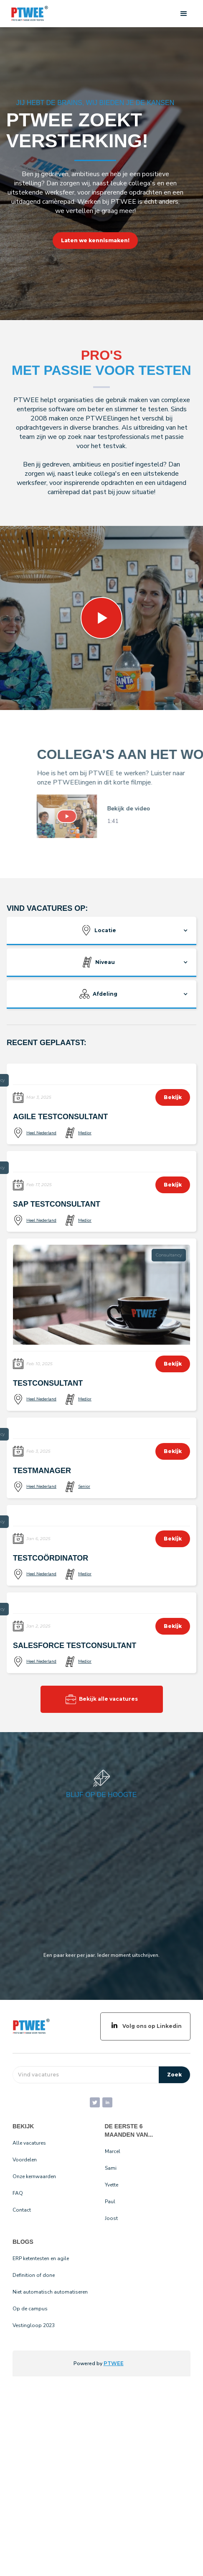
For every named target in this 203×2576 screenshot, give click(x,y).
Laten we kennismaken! (95, 240)
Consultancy (169, 1255)
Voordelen (25, 2159)
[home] (27, 13)
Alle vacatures (29, 2143)
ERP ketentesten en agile (41, 2258)
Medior (84, 1133)
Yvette (111, 2184)
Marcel (112, 2151)
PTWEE (114, 2363)
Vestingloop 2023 (34, 2325)
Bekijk (173, 1097)
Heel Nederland (41, 1133)
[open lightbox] (77, 816)
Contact (22, 2210)
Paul (110, 2201)
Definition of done (34, 2275)
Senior (84, 1486)
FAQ (18, 2193)
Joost (111, 2218)
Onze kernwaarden (34, 2176)
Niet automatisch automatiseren (50, 2292)
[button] (183, 13)
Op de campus (30, 2308)
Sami (111, 2168)
